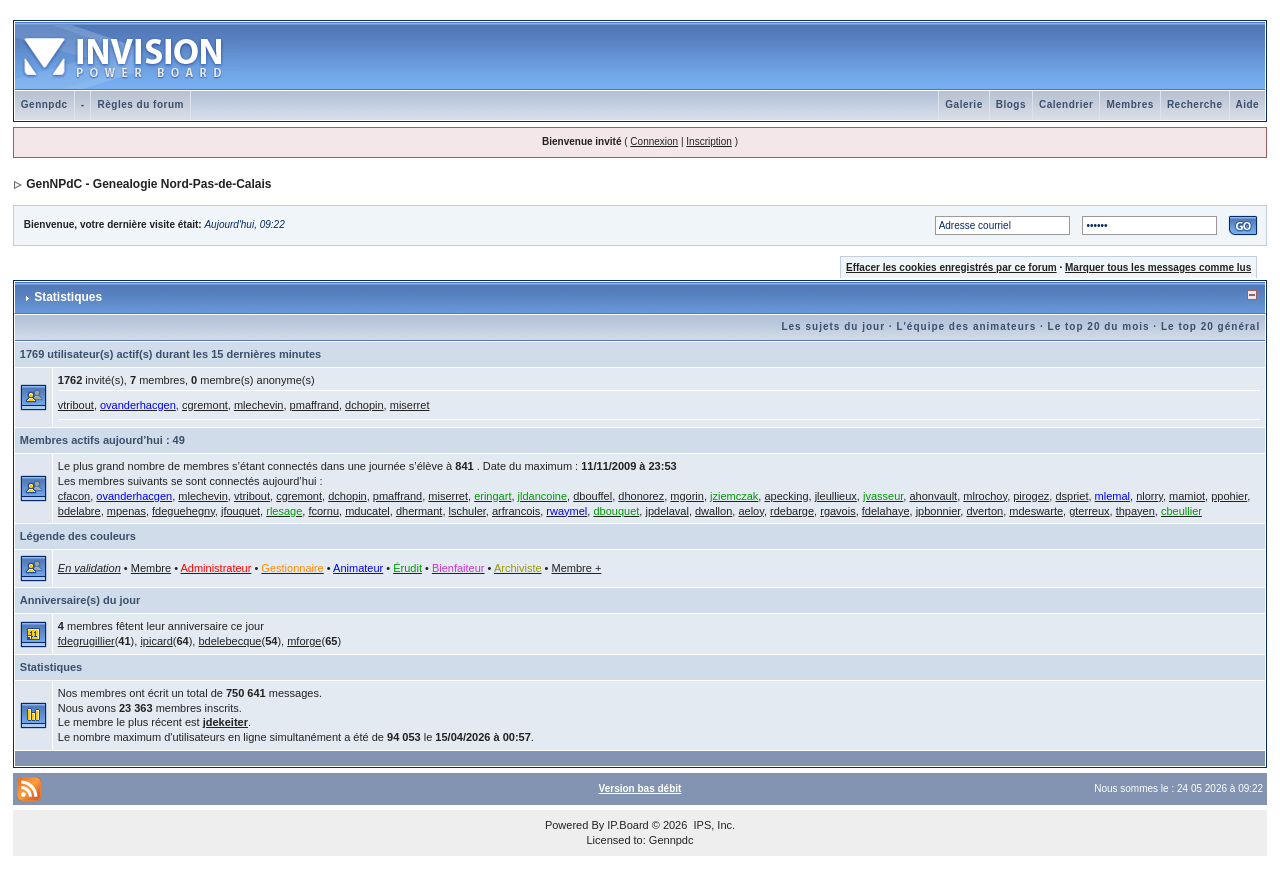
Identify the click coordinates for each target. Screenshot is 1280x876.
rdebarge (792, 511)
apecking (786, 496)
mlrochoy (985, 496)
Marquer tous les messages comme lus (1158, 267)
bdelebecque (229, 641)
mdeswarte (1036, 511)
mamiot (1187, 496)
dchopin (364, 405)
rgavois (837, 511)
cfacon (74, 496)
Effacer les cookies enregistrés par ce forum (951, 267)
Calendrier (1066, 104)
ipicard (156, 641)
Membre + (577, 568)
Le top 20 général (1210, 326)
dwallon (713, 511)
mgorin (687, 496)
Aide (1248, 104)
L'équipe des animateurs (966, 326)
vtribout (76, 405)
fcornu (323, 511)
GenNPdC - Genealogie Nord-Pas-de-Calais (148, 184)
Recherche (1195, 104)
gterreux (1089, 511)
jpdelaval (666, 511)
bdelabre (79, 511)
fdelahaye (886, 511)
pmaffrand (314, 405)
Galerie (963, 104)
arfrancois (516, 511)
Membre (151, 568)
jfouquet (240, 511)
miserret (410, 405)
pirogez (1031, 496)
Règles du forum (140, 104)
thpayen (1135, 511)
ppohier (1229, 496)
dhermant (419, 511)
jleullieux (836, 496)
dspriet (1071, 496)
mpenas (126, 511)
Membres (1129, 104)
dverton (984, 511)
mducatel (367, 511)
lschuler (467, 511)
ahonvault (933, 496)
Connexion (654, 141)
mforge (304, 641)
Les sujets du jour (833, 326)
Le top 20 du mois (1099, 326)
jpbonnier (938, 511)
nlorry (1149, 496)
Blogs (1011, 104)
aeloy (750, 511)
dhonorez (641, 496)
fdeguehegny (183, 511)
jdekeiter (225, 722)
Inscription (709, 141)
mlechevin (259, 405)
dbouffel (592, 496)
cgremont (205, 405)
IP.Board (627, 825)
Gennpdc (44, 104)
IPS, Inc (712, 825)
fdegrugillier (86, 641)
